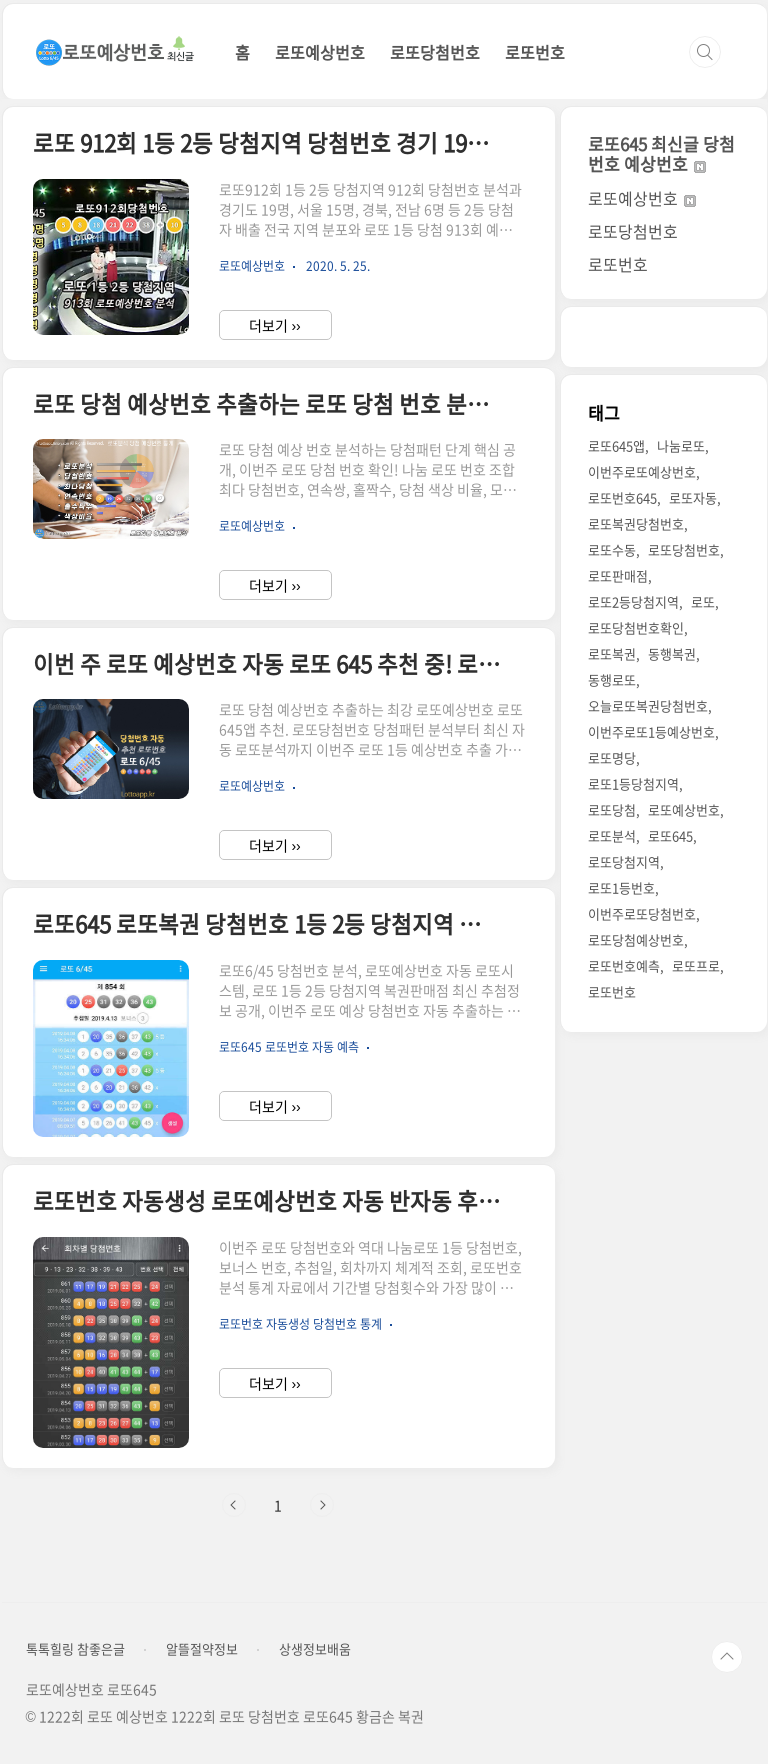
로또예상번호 (320, 52)
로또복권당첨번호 (636, 523)
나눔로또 (681, 445)
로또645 (670, 835)
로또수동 (612, 549)
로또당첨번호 (435, 52)
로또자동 (693, 497)
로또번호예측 (624, 965)
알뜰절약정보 (202, 1649)
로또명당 (612, 757)
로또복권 (612, 653)
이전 (234, 1505)
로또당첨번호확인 (636, 627)
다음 (322, 1505)
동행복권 (672, 653)
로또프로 (696, 965)
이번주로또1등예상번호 (651, 731)
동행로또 (612, 679)
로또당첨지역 (624, 861)
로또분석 (612, 835)
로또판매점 (618, 575)
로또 (703, 601)
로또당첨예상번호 (636, 939)
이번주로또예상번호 (642, 471)
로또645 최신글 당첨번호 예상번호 (661, 153)
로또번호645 (622, 497)
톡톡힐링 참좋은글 (75, 1649)
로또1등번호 (621, 887)
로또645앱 (616, 445)
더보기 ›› (274, 325)
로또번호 (535, 52)
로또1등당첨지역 (633, 783)
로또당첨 (612, 809)
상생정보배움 (315, 1649)
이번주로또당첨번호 (642, 913)
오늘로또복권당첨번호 (648, 705)
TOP (727, 1657)
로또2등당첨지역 (633, 601)
